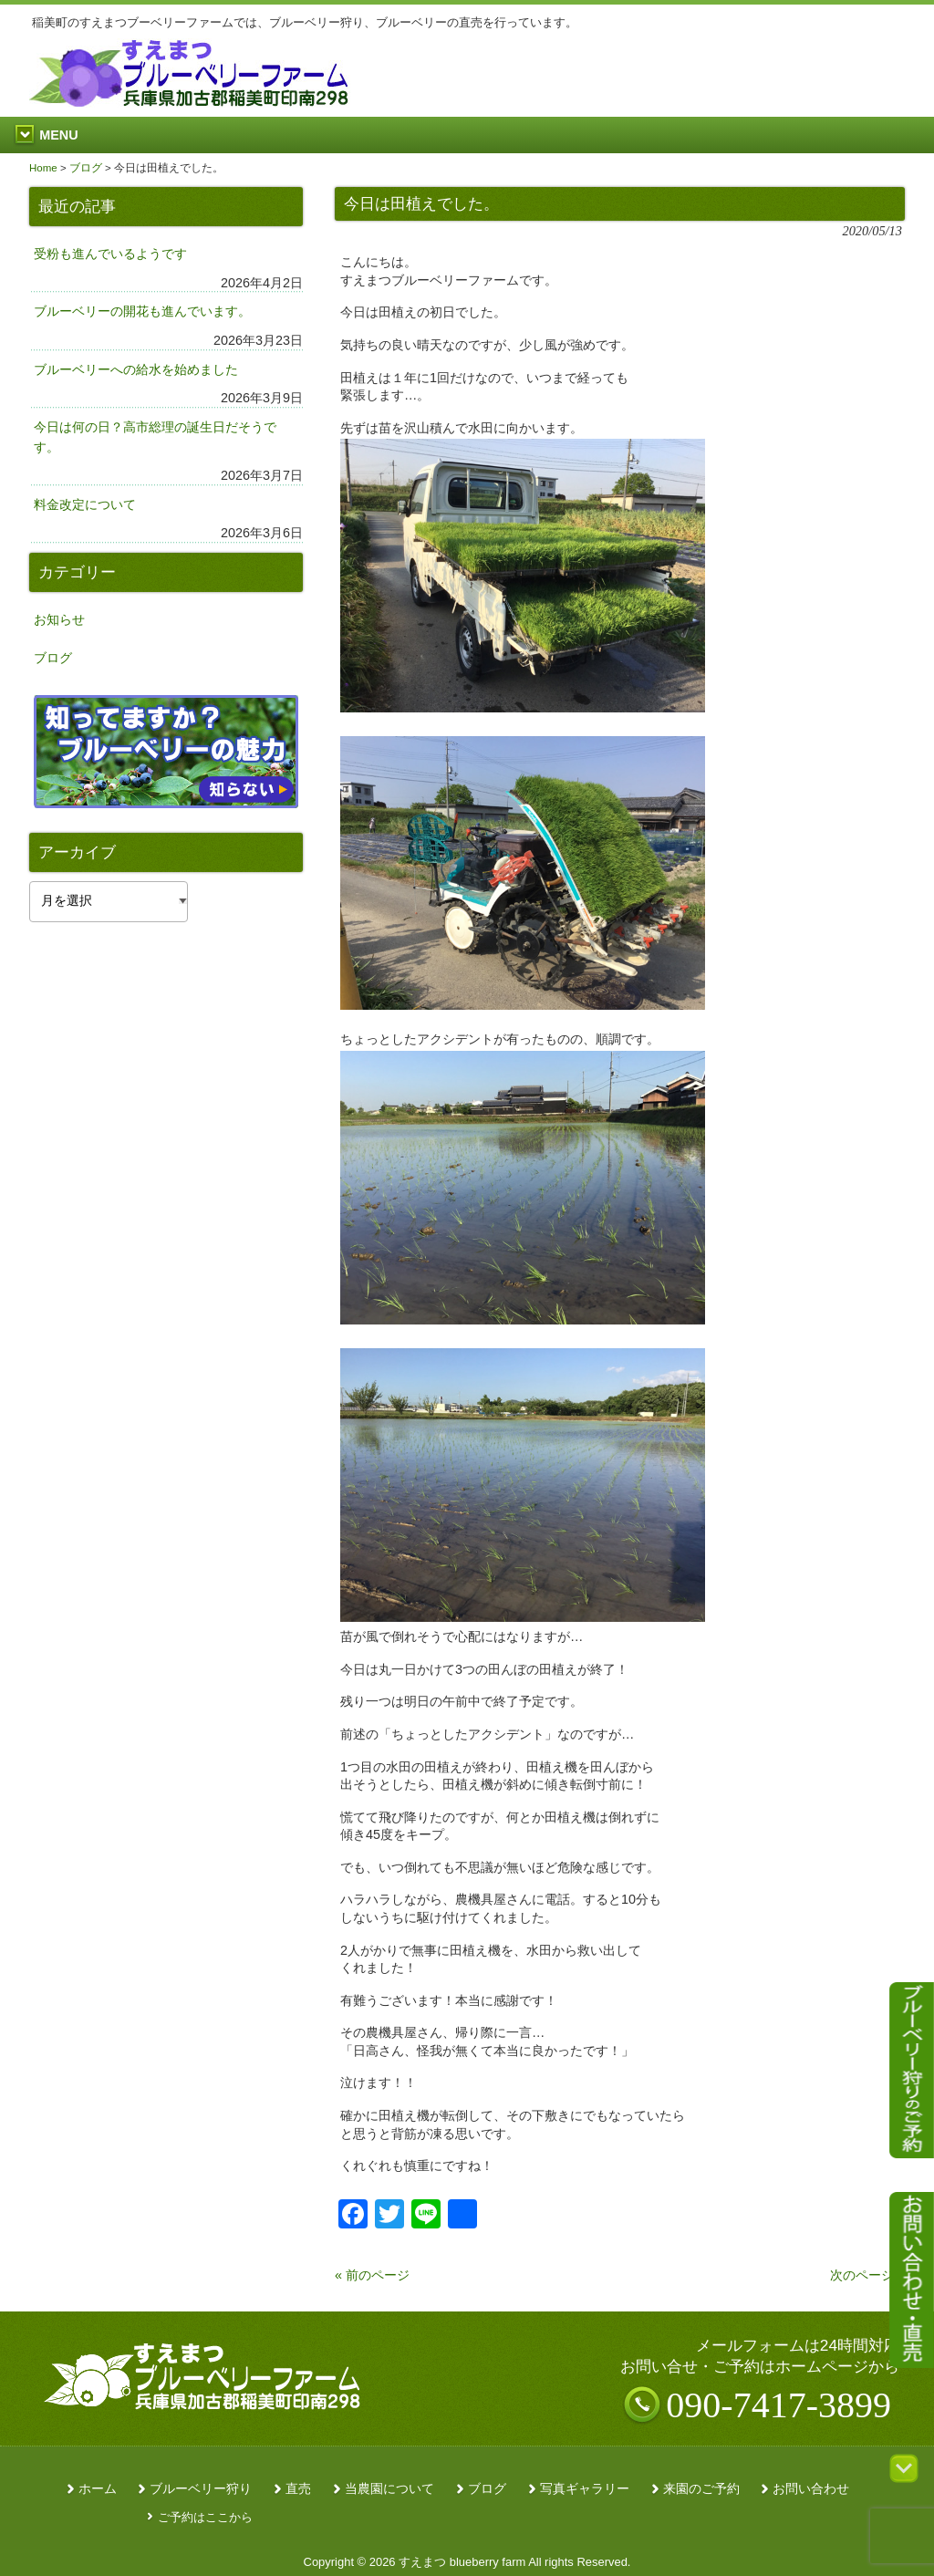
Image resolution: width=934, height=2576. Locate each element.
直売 (298, 2489)
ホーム (97, 2489)
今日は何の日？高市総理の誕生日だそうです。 (155, 437)
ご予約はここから (205, 2517)
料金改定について (85, 504)
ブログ (53, 657)
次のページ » (867, 2275)
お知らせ (59, 619)
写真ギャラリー (584, 2489)
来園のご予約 (701, 2489)
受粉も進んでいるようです (110, 253)
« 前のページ (372, 2275)
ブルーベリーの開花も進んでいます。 (142, 311)
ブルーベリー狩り (201, 2489)
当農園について (389, 2489)
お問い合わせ (811, 2489)
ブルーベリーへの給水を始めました (136, 369)
